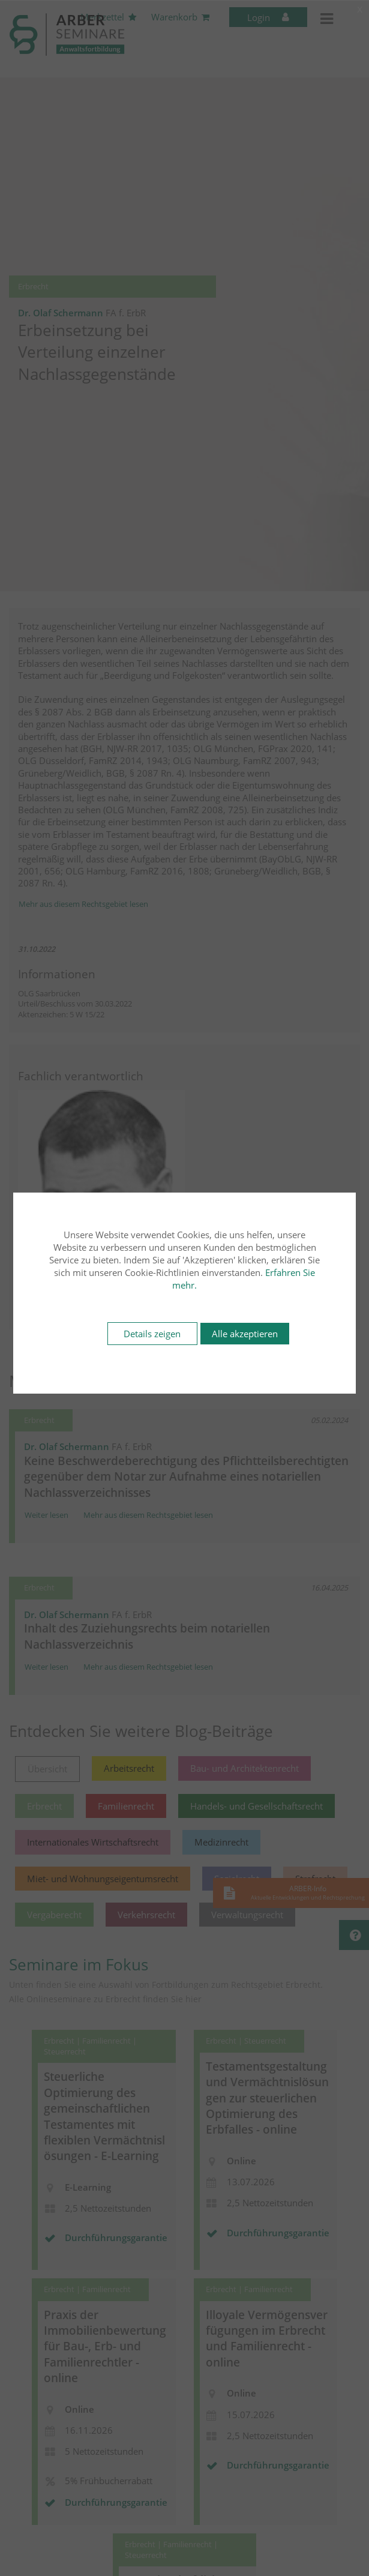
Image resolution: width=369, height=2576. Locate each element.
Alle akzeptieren (245, 1334)
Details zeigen (152, 1334)
